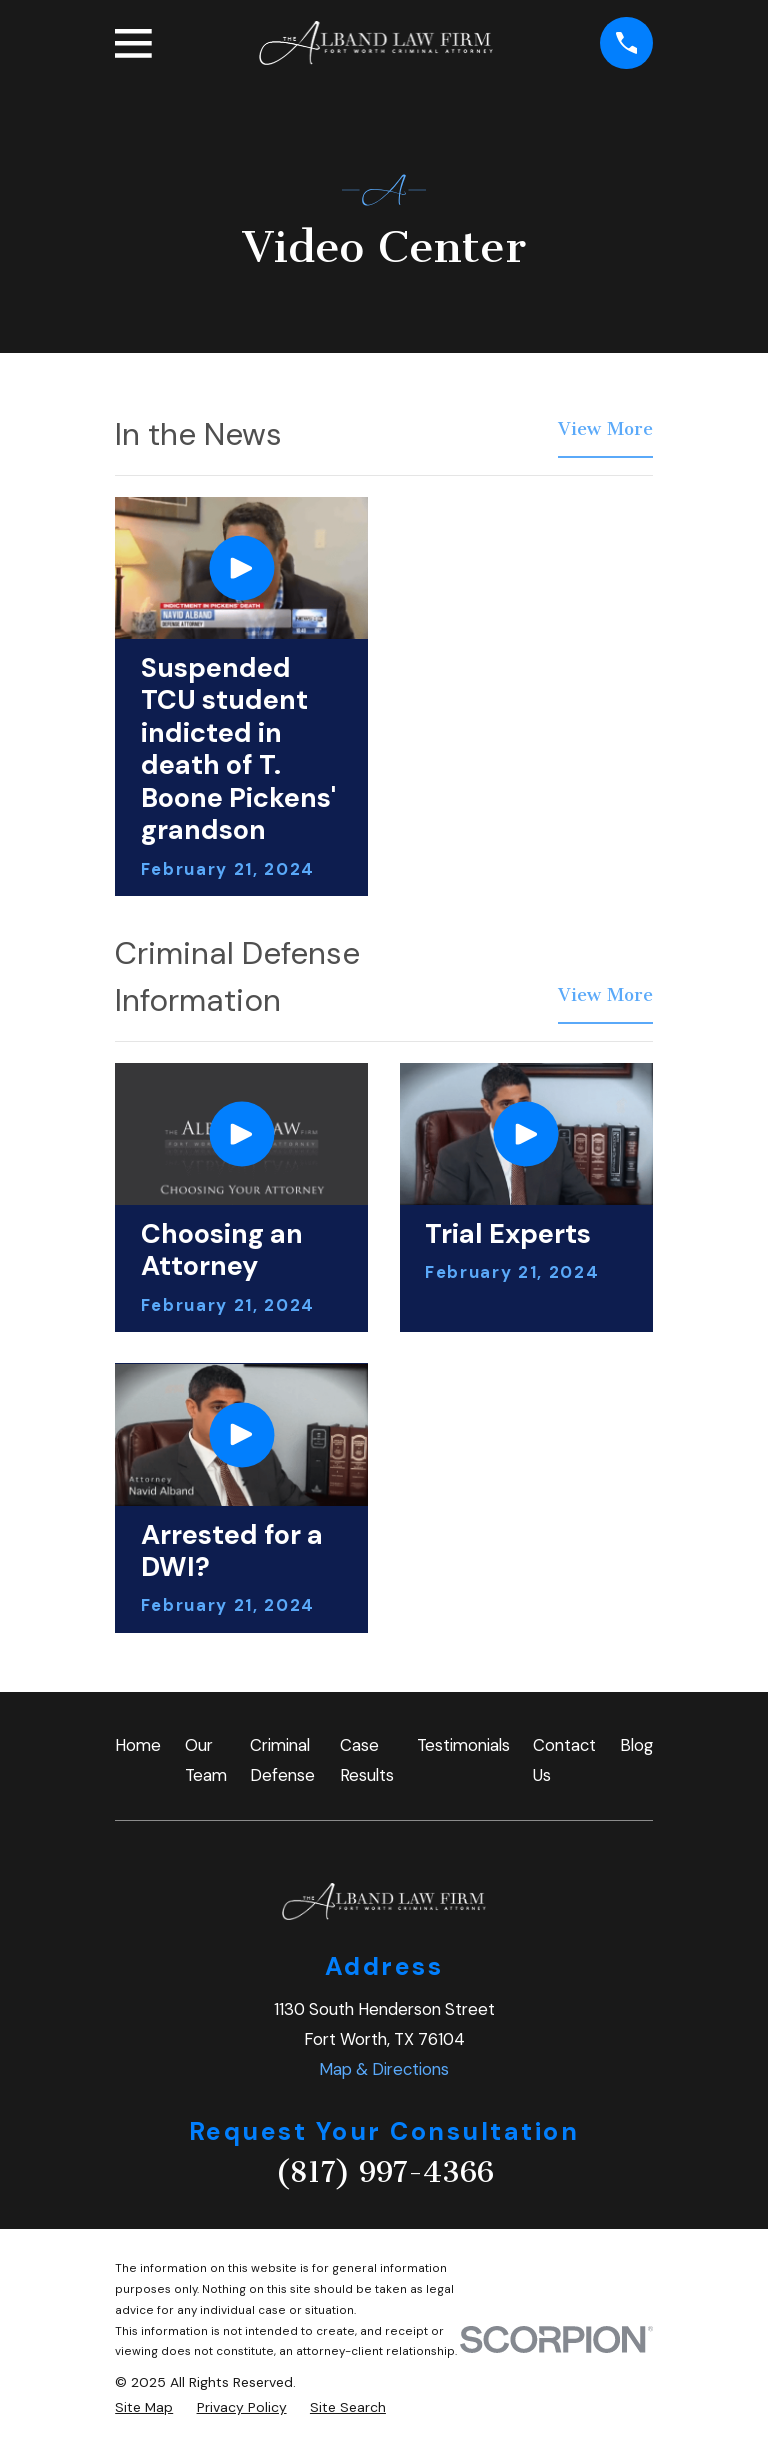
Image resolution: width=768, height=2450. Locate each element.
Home (138, 1745)
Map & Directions (384, 2069)
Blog (636, 1745)
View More (605, 430)
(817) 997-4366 (384, 2172)
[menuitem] (144, 2407)
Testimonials (463, 1745)
